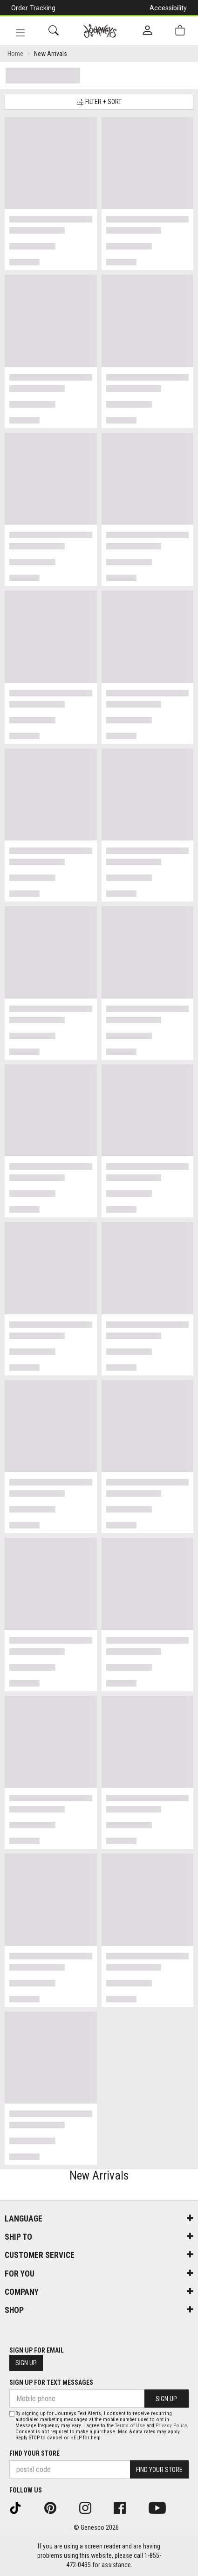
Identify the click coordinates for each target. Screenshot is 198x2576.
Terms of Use (130, 2426)
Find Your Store (34, 2453)
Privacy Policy (171, 2426)
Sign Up (26, 2363)
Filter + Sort (99, 102)
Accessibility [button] (168, 8)
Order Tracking (33, 8)
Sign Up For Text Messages (51, 2382)
